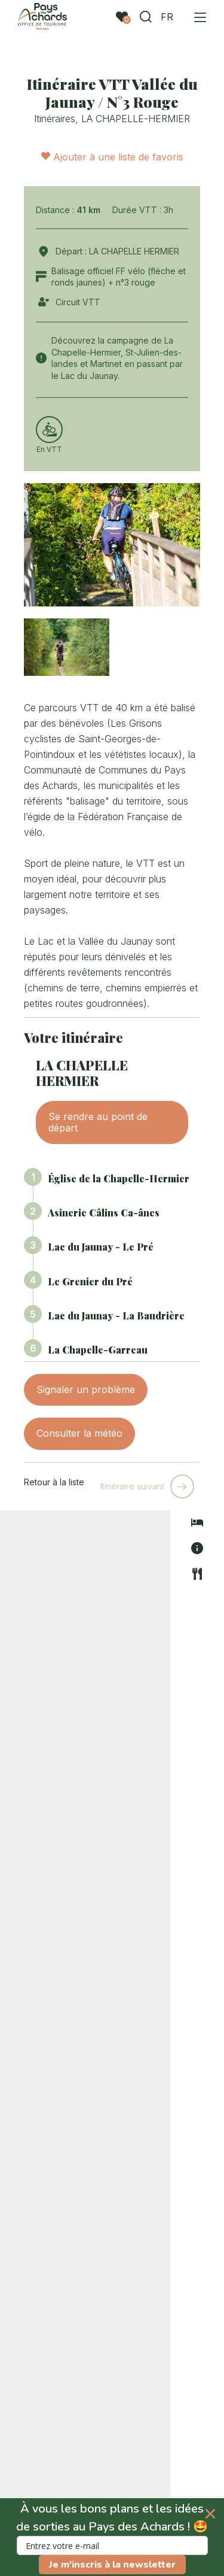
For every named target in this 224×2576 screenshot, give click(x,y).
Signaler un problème (85, 1389)
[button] (112, 2537)
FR (167, 17)
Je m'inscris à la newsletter (112, 2564)
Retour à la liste (54, 1482)
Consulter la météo (79, 1433)
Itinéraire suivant (132, 1486)
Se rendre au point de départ (98, 1122)
